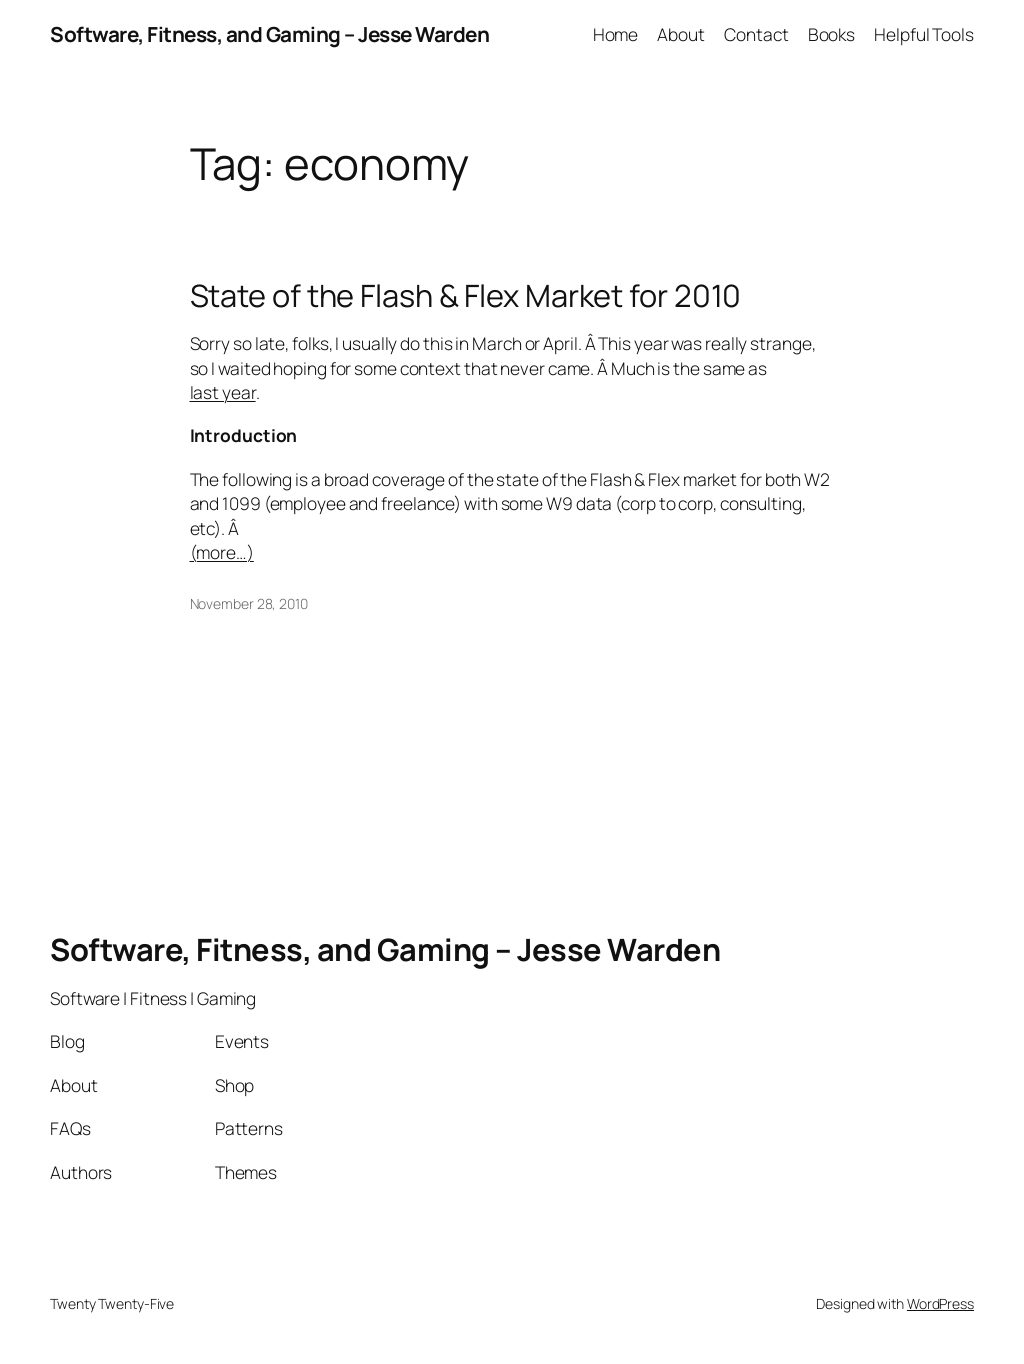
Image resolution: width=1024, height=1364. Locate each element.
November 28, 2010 (249, 603)
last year (223, 392)
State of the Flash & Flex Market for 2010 (466, 295)
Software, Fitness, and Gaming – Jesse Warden (269, 34)
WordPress (940, 1303)
